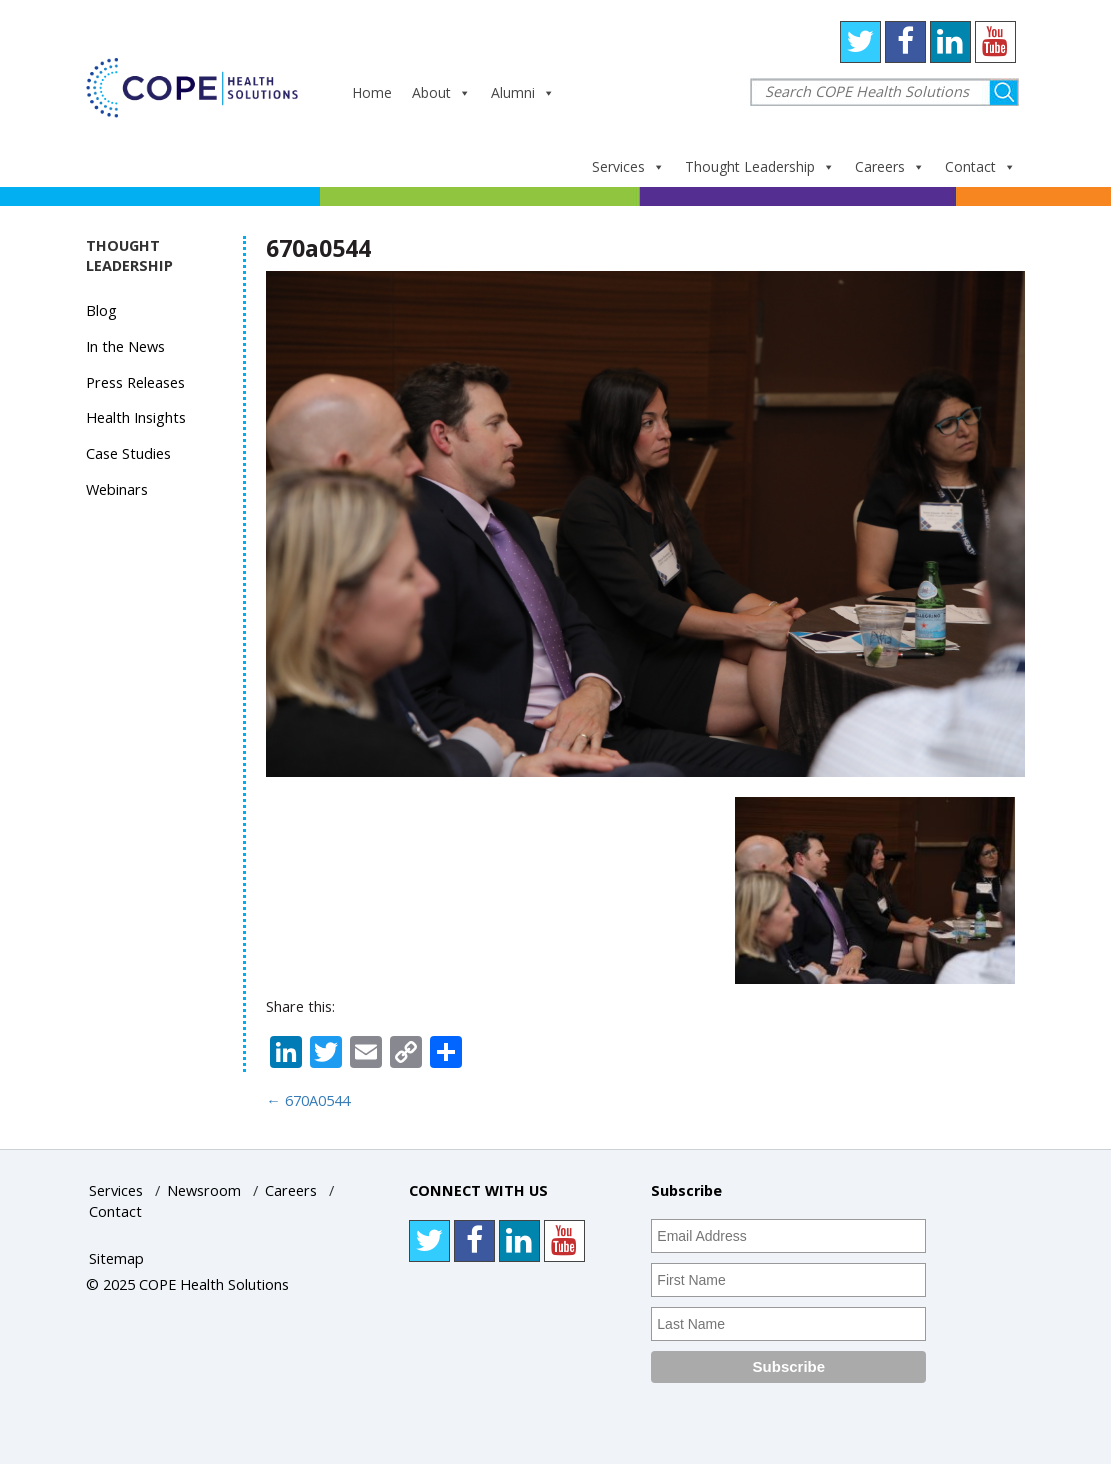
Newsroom (204, 1190)
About (441, 92)
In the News (125, 346)
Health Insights (136, 417)
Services (628, 166)
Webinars (117, 489)
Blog (101, 310)
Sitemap (116, 1258)
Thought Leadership (760, 166)
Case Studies (128, 453)
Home (372, 92)
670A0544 (308, 1100)
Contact (980, 166)
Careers (890, 166)
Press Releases (135, 382)
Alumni (523, 92)
